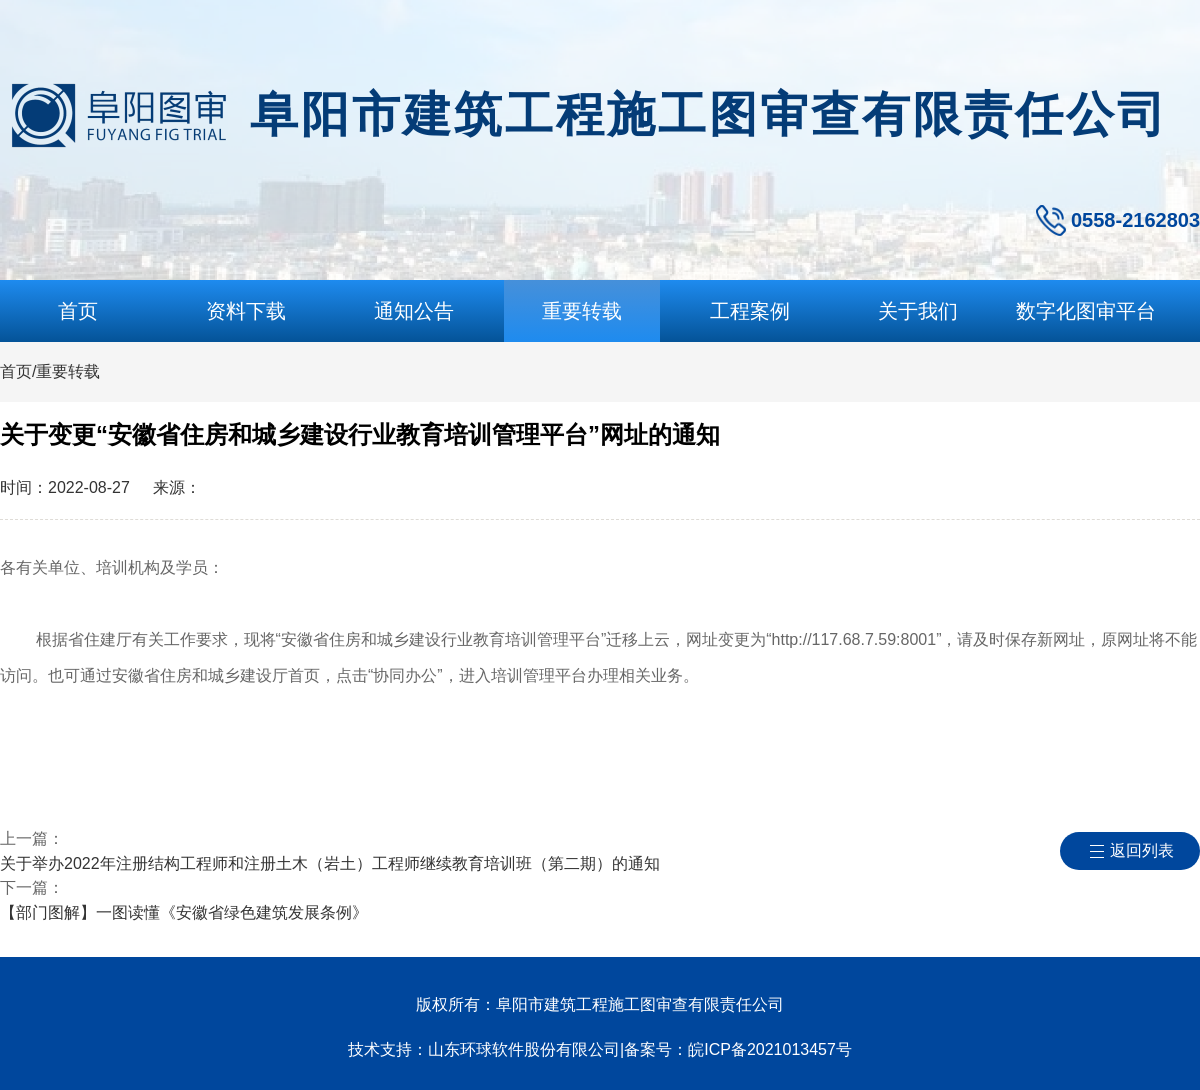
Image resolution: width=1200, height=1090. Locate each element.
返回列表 (1142, 850)
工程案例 (750, 311)
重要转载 (582, 311)
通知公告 (414, 311)
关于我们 (918, 311)
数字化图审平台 (1086, 311)
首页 (78, 311)
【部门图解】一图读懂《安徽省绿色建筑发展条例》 (184, 912)
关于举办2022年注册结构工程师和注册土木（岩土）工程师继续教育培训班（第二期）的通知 (330, 863)
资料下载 (246, 311)
